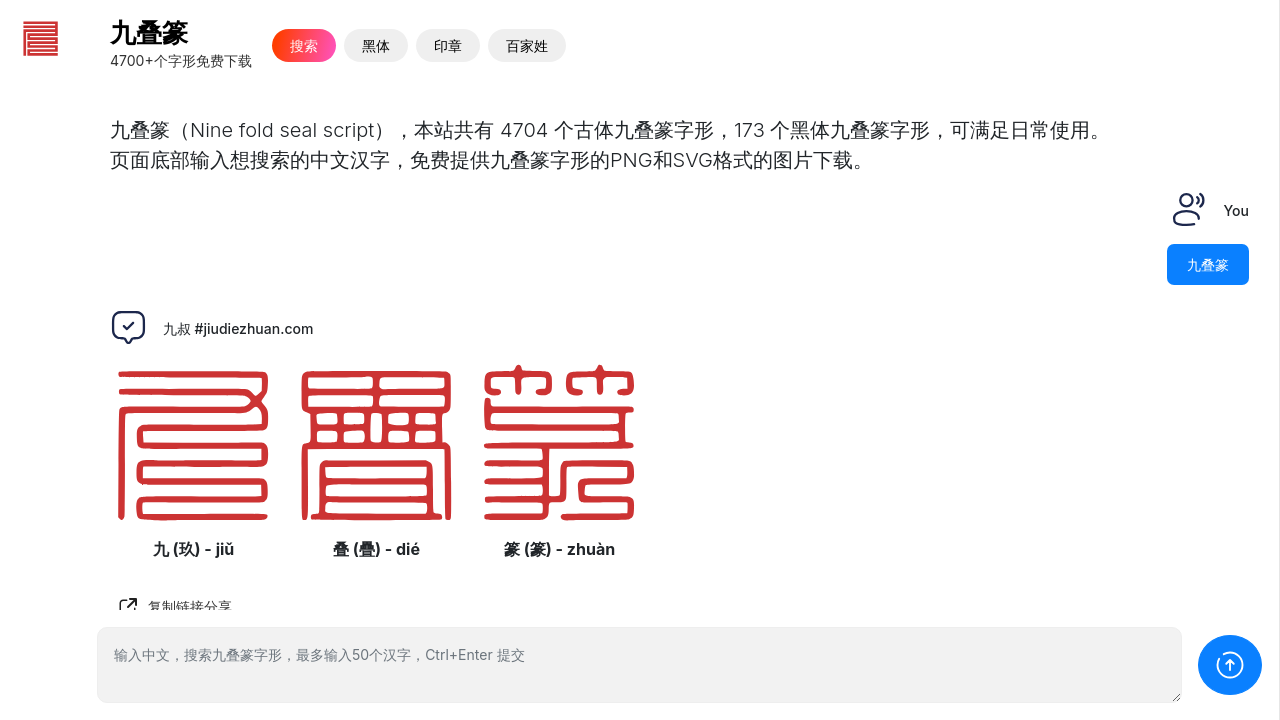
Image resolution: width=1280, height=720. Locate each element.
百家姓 (527, 45)
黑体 (376, 45)
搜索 (304, 45)
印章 (448, 45)
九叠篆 (149, 32)
